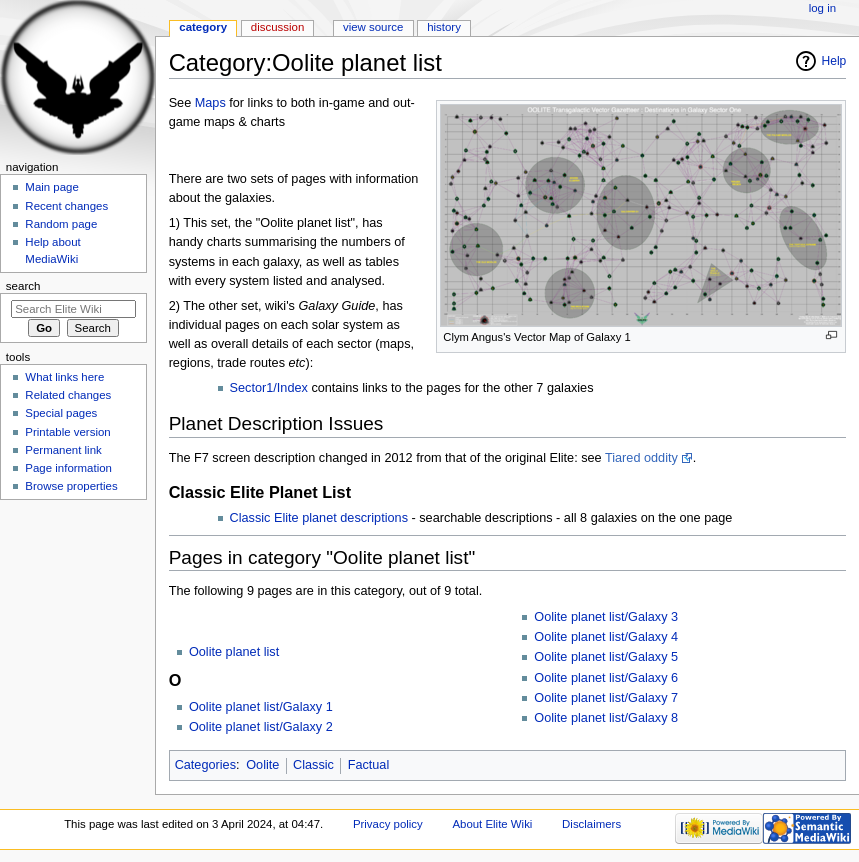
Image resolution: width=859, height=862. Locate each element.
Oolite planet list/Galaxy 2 (261, 727)
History (444, 27)
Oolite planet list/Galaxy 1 (261, 707)
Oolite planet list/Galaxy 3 (606, 617)
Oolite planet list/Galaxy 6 (606, 678)
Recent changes (66, 206)
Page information (68, 468)
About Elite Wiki (492, 824)
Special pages (61, 413)
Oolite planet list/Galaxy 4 (606, 637)
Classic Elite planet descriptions (319, 518)
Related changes (68, 395)
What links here (64, 377)
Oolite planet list (234, 652)
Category (203, 27)
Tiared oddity (641, 458)
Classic (313, 765)
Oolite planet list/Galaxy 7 (606, 698)
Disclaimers (591, 824)
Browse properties (71, 486)
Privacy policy (388, 824)
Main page (52, 187)
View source (373, 27)
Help (834, 61)
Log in (822, 8)
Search (23, 286)
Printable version (67, 432)
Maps (210, 103)
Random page (61, 224)
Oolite (262, 765)
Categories (205, 765)
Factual (369, 765)
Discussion (277, 27)
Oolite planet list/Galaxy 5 (606, 657)
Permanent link (63, 450)
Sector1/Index (269, 388)
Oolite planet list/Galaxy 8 (606, 718)
